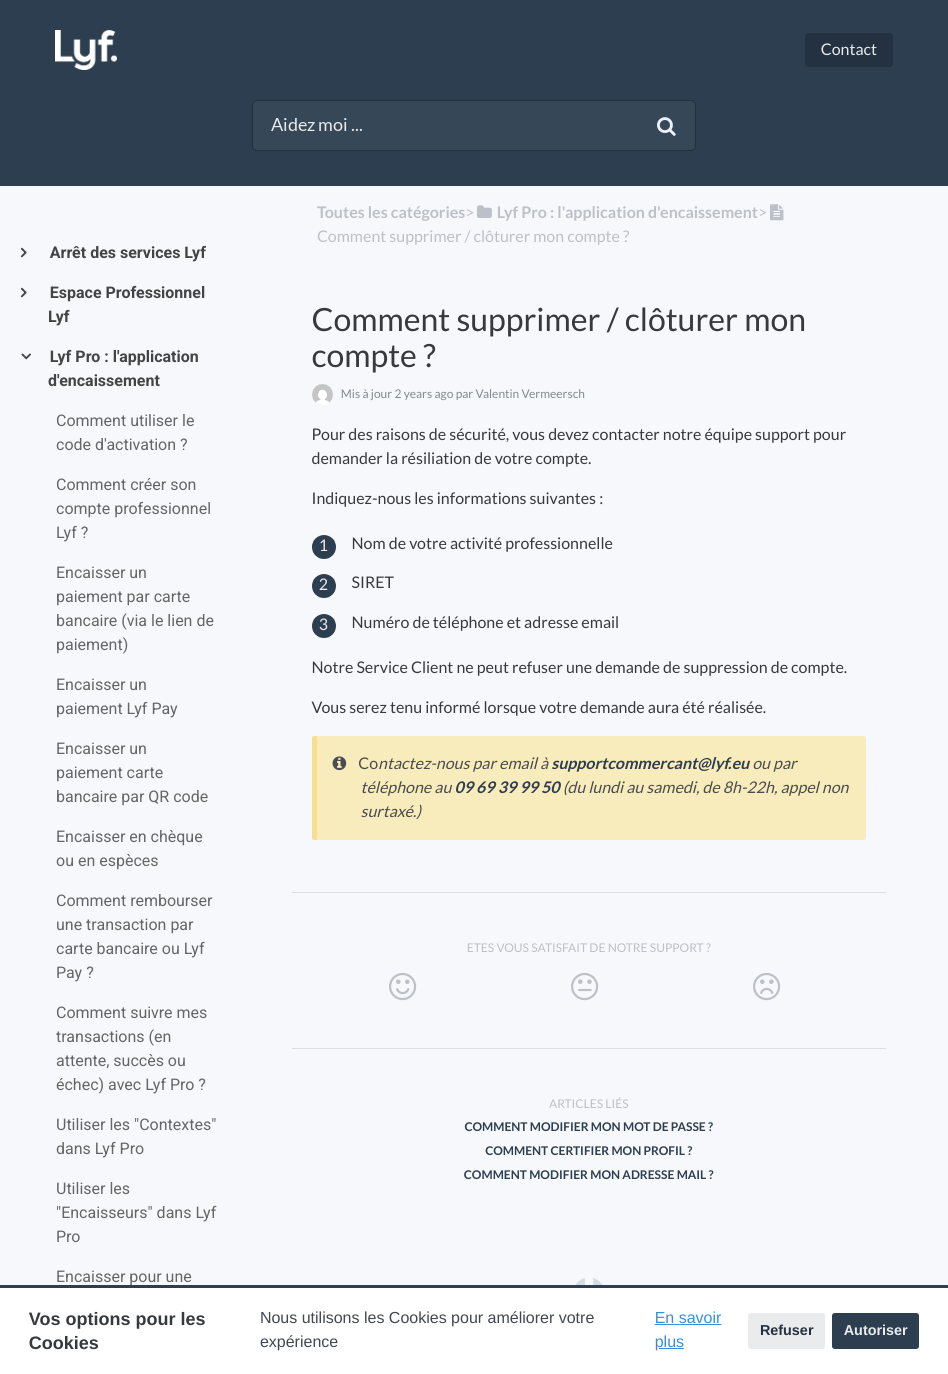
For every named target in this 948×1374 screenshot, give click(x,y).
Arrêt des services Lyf (127, 252)
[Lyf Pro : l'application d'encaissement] (616, 212)
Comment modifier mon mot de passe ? (588, 1126)
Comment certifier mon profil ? (588, 1150)
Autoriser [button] (876, 1331)
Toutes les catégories (391, 212)
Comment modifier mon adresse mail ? (589, 1174)
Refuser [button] (787, 1331)
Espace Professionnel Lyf (126, 304)
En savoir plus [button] (688, 1330)
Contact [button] (849, 49)
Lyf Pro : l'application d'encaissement (123, 368)
